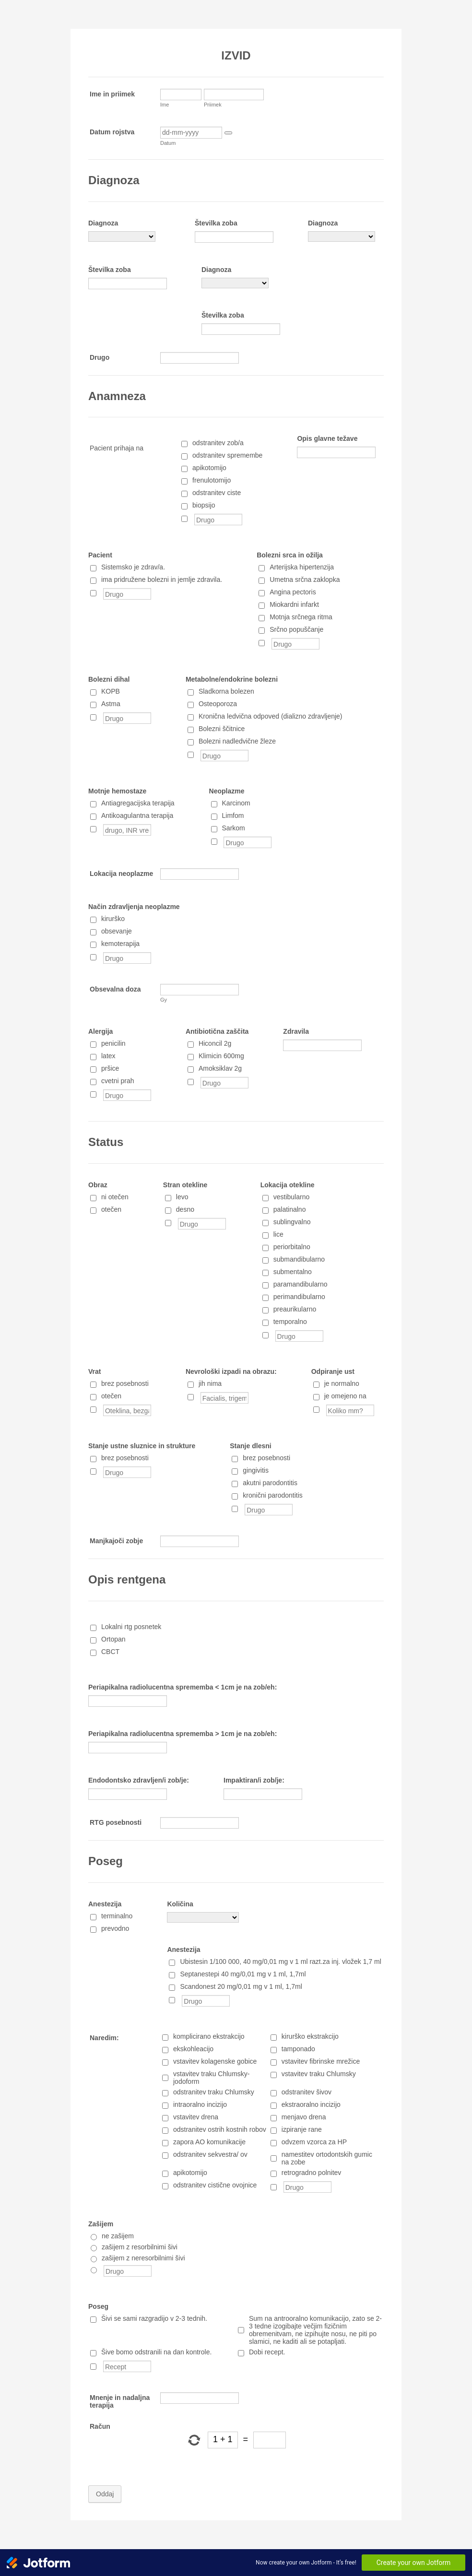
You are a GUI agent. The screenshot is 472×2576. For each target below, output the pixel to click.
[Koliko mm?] (316, 1409)
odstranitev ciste (216, 492)
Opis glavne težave (327, 438)
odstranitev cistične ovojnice (215, 2185)
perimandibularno (299, 1296)
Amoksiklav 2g (220, 1068)
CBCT (110, 1651)
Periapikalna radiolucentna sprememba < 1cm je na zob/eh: (182, 1687)
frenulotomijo (211, 480)
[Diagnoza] (121, 236)
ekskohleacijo (193, 2049)
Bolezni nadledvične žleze (237, 741)
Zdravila (296, 1031)
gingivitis (256, 1470)
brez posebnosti (125, 1383)
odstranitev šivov (306, 2092)
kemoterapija (120, 943)
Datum (168, 143)
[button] (228, 132)
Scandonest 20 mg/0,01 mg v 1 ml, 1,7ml (241, 1986)
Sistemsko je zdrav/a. (133, 567)
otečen (111, 1209)
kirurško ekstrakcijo (310, 2036)
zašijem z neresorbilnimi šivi (143, 2258)
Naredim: (104, 2038)
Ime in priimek (112, 94)
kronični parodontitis (273, 1495)
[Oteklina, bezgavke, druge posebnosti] (93, 1409)
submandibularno (299, 1259)
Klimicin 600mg (221, 1056)
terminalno (116, 1916)
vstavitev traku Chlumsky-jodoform (211, 2077)
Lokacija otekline (287, 1185)
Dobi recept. (267, 2352)
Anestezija (104, 1904)
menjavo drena (304, 2117)
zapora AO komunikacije (209, 2142)
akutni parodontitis (270, 1483)
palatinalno (289, 1209)
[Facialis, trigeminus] (191, 1397)
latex (108, 1056)
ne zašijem (118, 2236)
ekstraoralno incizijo (311, 2104)
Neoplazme (227, 791)
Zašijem (100, 2224)
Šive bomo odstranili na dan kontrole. (156, 2352)
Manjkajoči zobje (116, 1541)
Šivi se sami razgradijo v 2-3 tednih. (154, 2318)
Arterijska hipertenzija (302, 567)
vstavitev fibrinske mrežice (321, 2061)
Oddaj (105, 2494)
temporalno (290, 1321)
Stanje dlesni (250, 1446)
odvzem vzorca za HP (314, 2142)
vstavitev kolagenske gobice (215, 2061)
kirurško (113, 918)
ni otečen (115, 1197)
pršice (110, 1068)
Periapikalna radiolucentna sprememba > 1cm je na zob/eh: (182, 1733)
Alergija (100, 1031)
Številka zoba (216, 223)
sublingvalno (292, 1222)
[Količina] (203, 1917)
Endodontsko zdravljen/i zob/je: (138, 1780)
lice (278, 1234)
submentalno (292, 1272)
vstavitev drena (195, 2117)
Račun (100, 2426)
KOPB (110, 691)
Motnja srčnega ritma (301, 617)
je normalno (341, 1383)
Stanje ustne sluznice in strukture (141, 1446)
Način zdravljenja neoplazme (134, 906)
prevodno (115, 1928)
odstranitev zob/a (218, 443)
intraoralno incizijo (200, 2104)
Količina (180, 1904)
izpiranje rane (302, 2129)
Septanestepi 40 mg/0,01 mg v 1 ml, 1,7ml (243, 1974)
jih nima (210, 1383)
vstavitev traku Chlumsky (319, 2074)
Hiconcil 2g (215, 1043)
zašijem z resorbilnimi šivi (139, 2247)
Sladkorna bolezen (226, 691)
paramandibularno (300, 1284)
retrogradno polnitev (312, 2172)
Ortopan (113, 1639)
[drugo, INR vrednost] (93, 829)
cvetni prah (117, 1081)
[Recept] (93, 2367)
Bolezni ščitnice (222, 729)
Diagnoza (103, 223)
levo (182, 1197)
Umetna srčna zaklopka (305, 579)
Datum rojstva (112, 132)
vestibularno (291, 1197)
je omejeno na (345, 1396)
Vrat (94, 1371)
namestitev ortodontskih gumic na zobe (327, 2158)
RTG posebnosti (116, 1822)
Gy (163, 1000)
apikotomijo (209, 468)
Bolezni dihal (109, 679)
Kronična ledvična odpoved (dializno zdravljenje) (270, 716)
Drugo (99, 357)
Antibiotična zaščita (217, 1031)
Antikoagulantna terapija (137, 815)
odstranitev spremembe (227, 455)
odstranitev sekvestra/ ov (210, 2154)
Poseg (98, 2306)
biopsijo (203, 505)
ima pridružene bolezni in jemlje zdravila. (161, 579)
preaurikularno (295, 1309)
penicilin (113, 1043)
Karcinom (236, 803)
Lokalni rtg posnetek (131, 1627)
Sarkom (233, 828)
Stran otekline (185, 1185)
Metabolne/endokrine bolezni (232, 679)
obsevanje (116, 931)
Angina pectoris (293, 592)
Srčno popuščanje (296, 629)
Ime (164, 104)
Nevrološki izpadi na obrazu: (231, 1371)
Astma (110, 704)
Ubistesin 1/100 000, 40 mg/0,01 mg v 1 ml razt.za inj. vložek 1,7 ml (280, 1961)
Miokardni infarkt (294, 604)
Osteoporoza (218, 704)
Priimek (213, 104)
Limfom (233, 815)
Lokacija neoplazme (121, 873)
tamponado (298, 2049)
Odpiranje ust (332, 1371)
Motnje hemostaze (117, 791)
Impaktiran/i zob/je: (254, 1780)
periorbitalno (291, 1247)
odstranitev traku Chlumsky (213, 2092)
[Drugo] (184, 519)
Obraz (97, 1185)
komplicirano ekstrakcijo (209, 2036)
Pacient (100, 555)
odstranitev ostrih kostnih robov (219, 2129)
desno (185, 1209)
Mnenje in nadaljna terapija (120, 2401)
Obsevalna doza (115, 989)
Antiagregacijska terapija (138, 803)
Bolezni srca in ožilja (290, 555)
